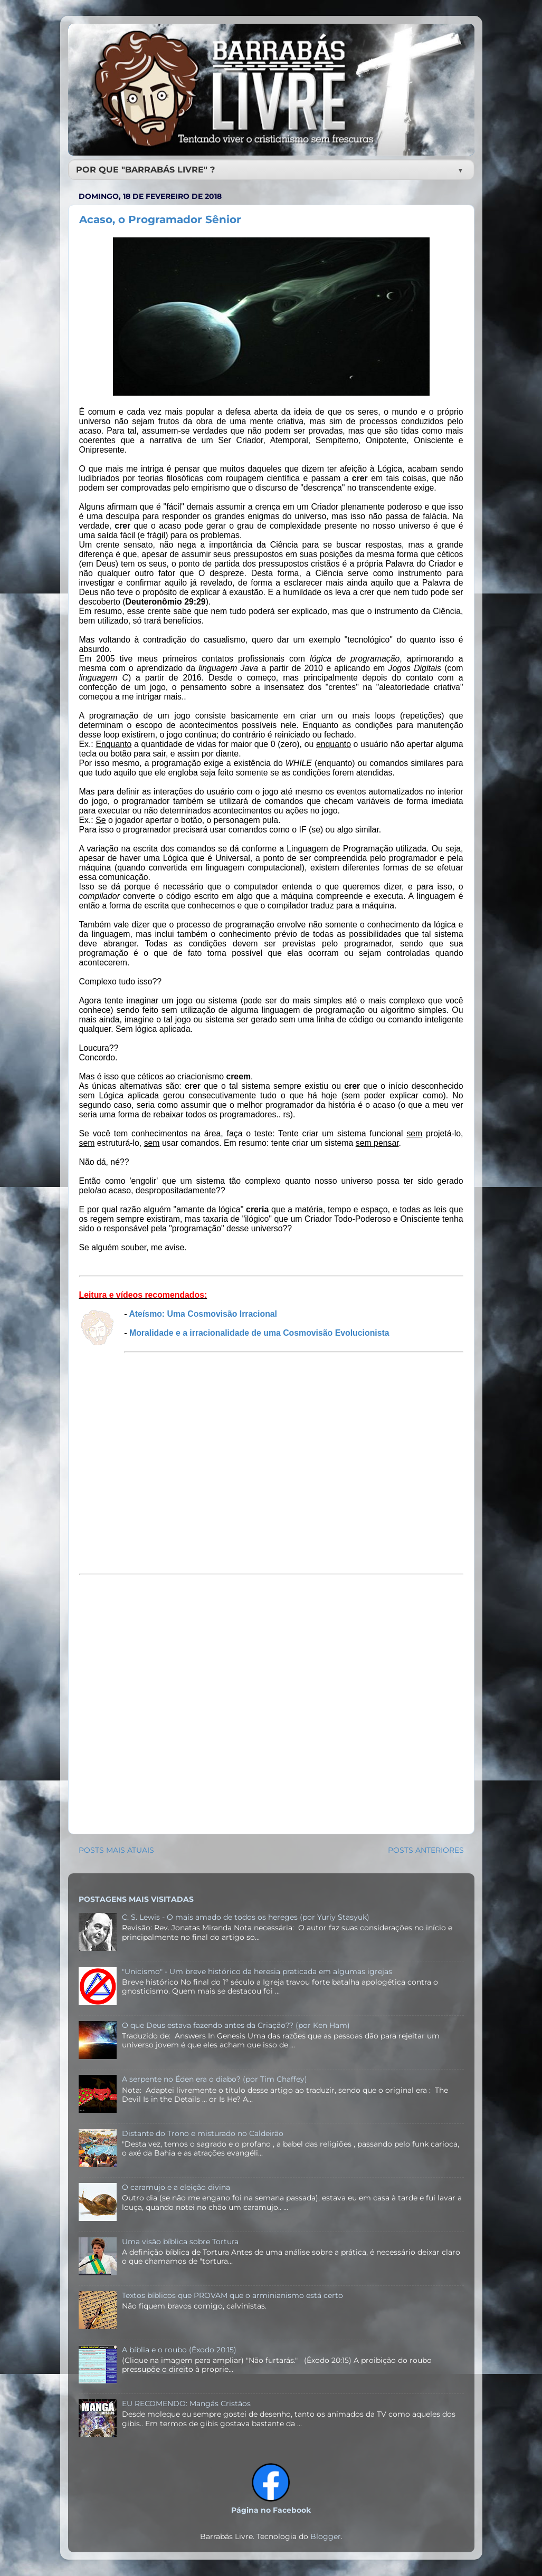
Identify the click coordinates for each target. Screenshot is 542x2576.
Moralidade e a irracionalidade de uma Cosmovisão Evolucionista (259, 1332)
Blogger (325, 2536)
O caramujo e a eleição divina (176, 2187)
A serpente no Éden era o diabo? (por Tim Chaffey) (214, 2079)
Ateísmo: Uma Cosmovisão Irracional (203, 1313)
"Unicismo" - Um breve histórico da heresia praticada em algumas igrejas (257, 1971)
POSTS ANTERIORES (426, 1850)
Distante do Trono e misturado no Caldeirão (202, 2133)
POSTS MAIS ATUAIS (116, 1850)
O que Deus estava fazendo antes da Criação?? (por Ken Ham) (236, 2025)
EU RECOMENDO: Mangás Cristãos (186, 2403)
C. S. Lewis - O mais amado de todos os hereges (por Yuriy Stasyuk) (245, 1917)
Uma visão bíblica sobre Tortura (180, 2241)
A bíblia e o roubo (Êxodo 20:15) (179, 2349)
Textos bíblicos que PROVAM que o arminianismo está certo (232, 2295)
